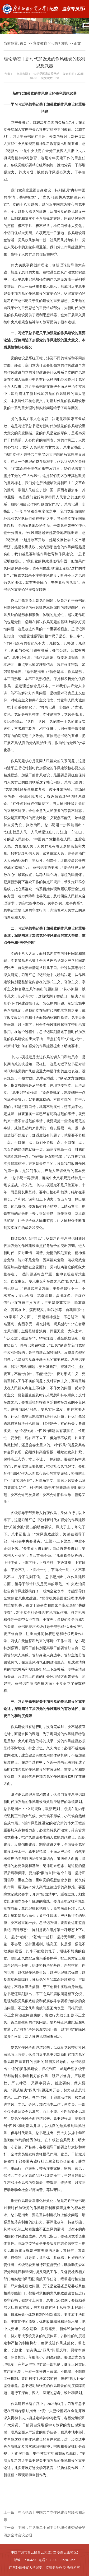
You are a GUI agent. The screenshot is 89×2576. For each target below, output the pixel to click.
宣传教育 (40, 43)
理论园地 (60, 43)
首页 (23, 43)
